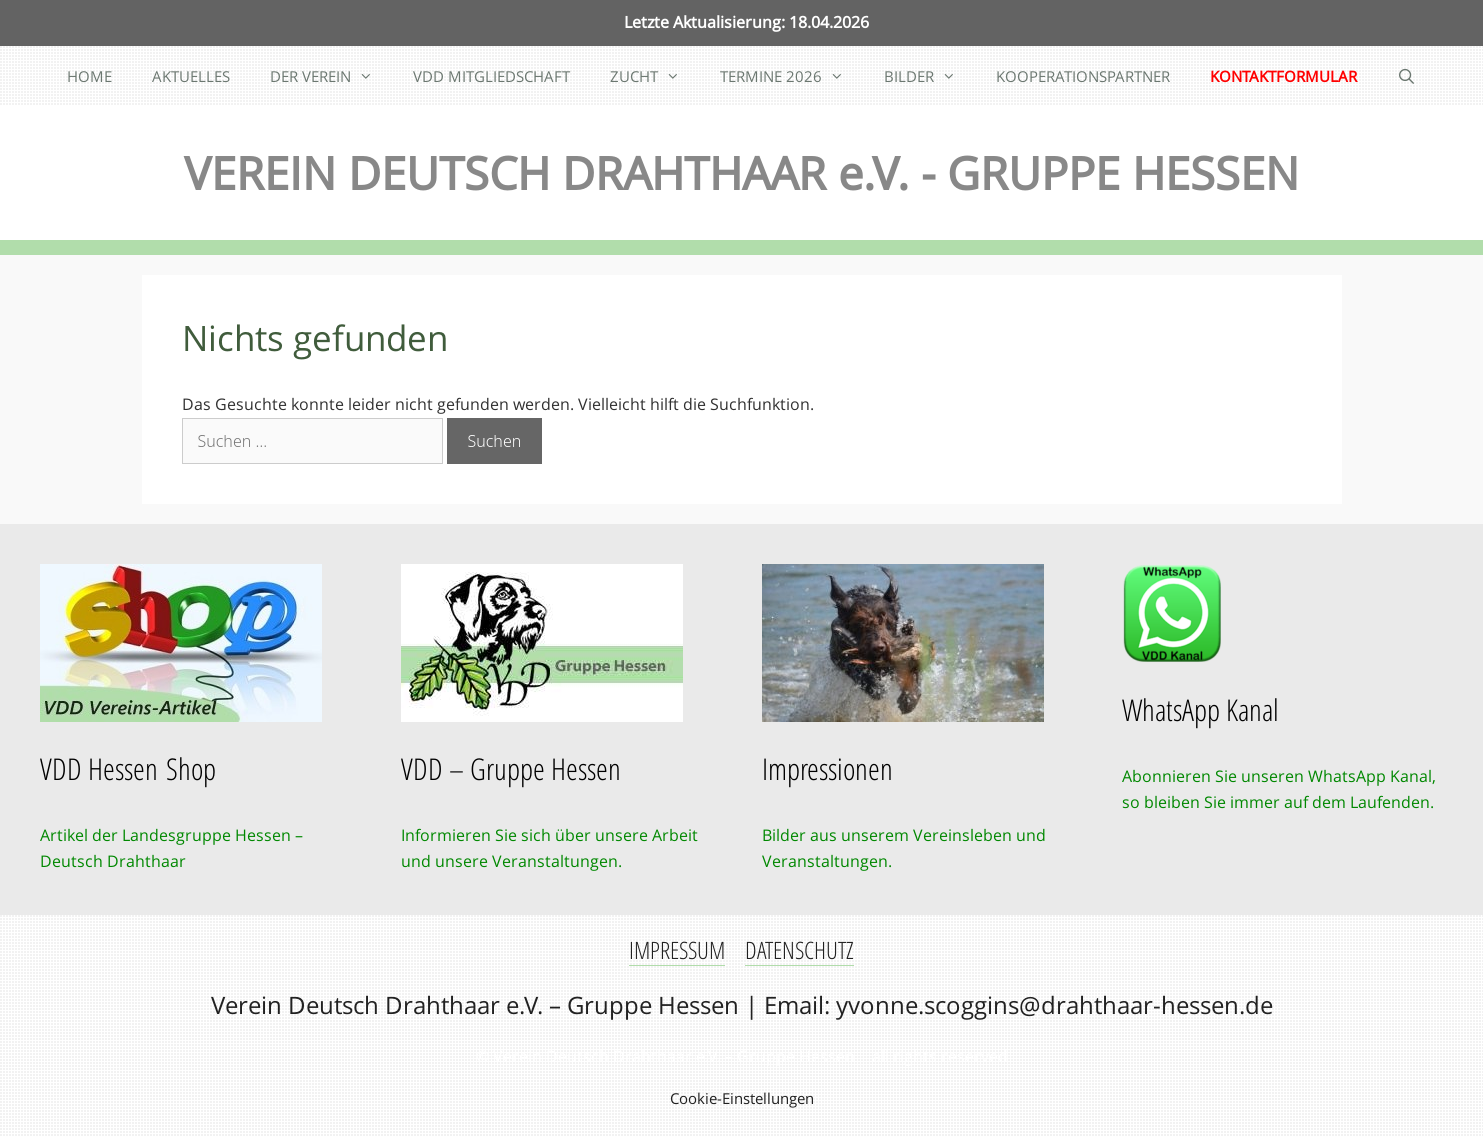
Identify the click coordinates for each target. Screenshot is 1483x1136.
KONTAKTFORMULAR (1283, 76)
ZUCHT (655, 76)
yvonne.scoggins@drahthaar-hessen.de (1054, 1004)
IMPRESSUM (677, 949)
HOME (89, 76)
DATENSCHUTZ (799, 949)
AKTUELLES (191, 76)
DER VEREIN (331, 76)
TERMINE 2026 (792, 76)
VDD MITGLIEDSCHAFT (491, 76)
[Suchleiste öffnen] (1406, 76)
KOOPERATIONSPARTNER (1083, 76)
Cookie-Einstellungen (742, 1098)
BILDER (930, 76)
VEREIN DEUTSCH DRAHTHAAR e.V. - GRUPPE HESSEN (741, 172)
